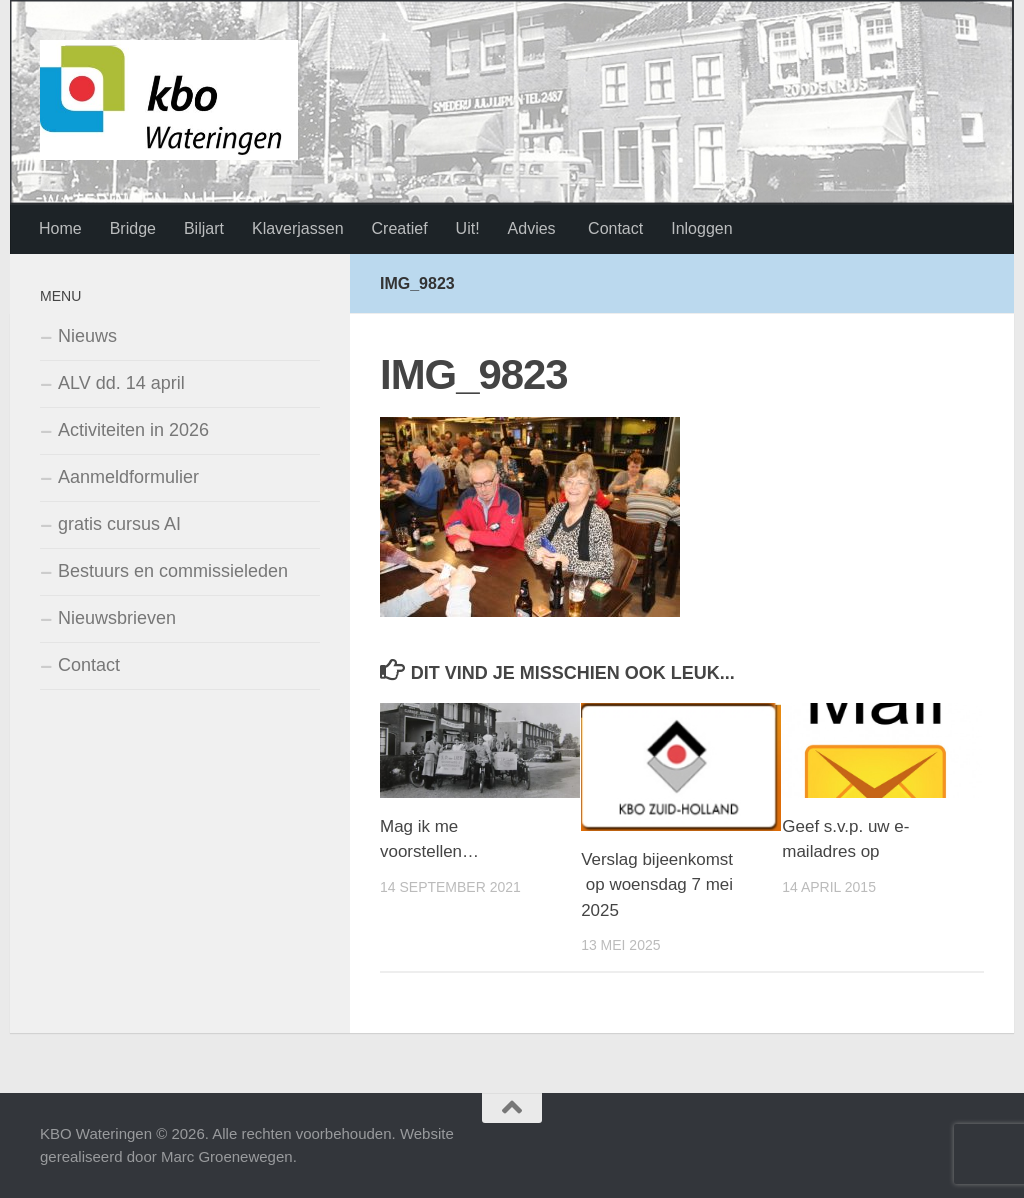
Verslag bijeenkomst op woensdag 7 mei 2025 (657, 885)
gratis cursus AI (119, 524)
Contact (614, 228)
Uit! (468, 228)
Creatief (400, 228)
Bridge (133, 228)
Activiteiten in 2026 (133, 430)
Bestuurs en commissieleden (173, 571)
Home (60, 228)
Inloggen (701, 228)
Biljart (204, 228)
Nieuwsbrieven (117, 618)
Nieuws (87, 336)
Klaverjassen (298, 228)
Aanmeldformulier (128, 477)
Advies (532, 228)
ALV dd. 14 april (121, 383)
